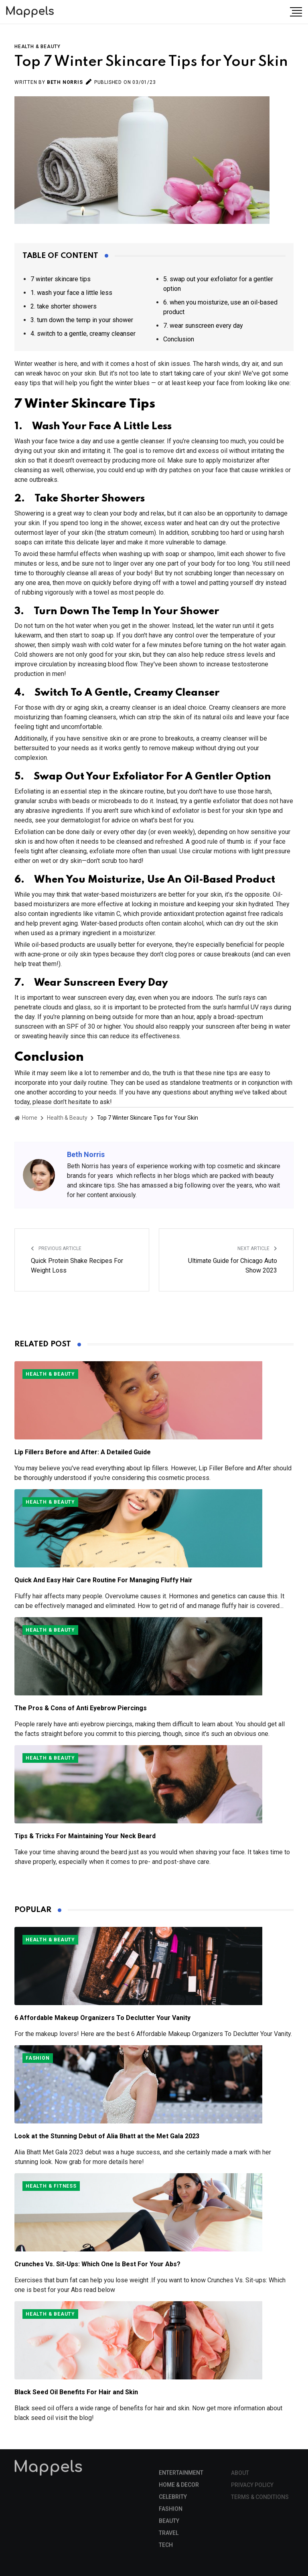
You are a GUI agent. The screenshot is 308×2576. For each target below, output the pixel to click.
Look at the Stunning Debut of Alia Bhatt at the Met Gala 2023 (106, 2136)
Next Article (257, 1248)
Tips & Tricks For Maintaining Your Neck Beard (85, 1836)
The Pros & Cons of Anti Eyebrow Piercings (80, 1708)
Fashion (38, 2058)
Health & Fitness (51, 2186)
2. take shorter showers (63, 306)
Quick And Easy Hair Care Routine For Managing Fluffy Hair (103, 1580)
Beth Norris (65, 82)
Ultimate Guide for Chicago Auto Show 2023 (232, 1265)
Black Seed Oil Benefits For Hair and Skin (76, 2392)
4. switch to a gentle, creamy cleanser (83, 333)
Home (25, 1117)
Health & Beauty (37, 46)
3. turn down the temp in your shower (81, 320)
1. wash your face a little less (71, 292)
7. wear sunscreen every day (203, 325)
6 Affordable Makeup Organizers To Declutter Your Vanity (102, 2018)
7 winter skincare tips (60, 279)
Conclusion (178, 339)
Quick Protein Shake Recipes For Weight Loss (77, 1265)
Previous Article (56, 1248)
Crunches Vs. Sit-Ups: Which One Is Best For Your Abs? (97, 2264)
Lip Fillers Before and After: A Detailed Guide (82, 1452)
